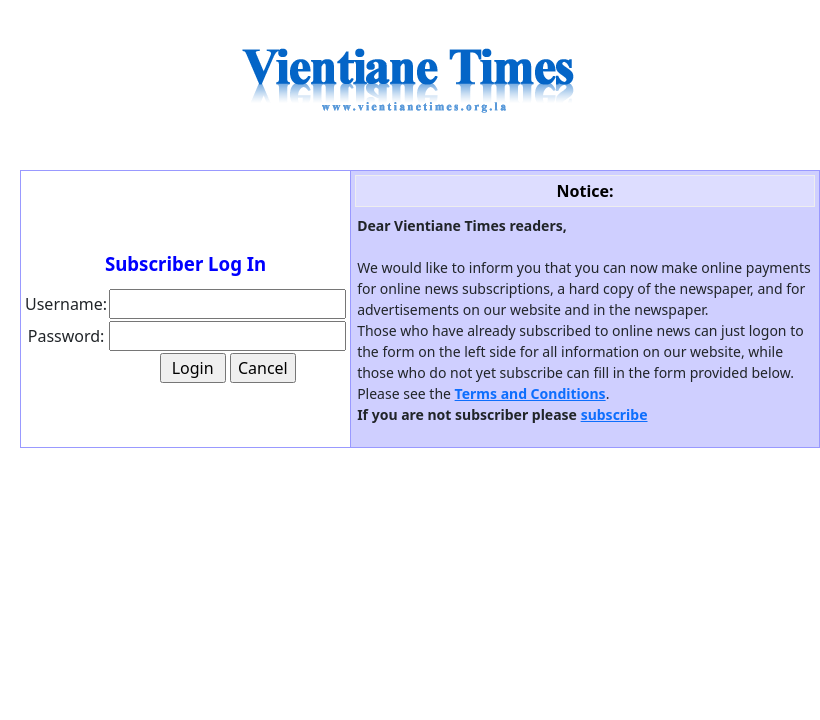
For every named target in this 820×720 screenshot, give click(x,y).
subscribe (614, 414)
